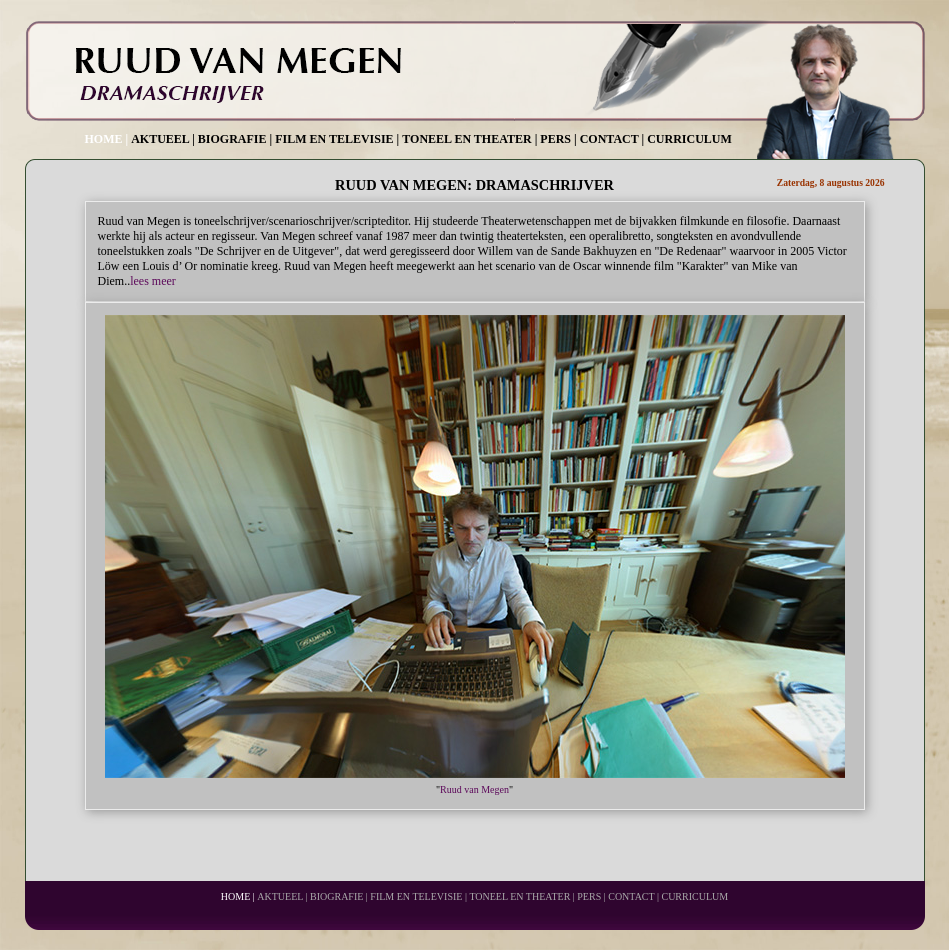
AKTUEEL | (163, 139)
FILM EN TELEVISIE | (337, 139)
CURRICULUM (689, 139)
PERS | (558, 139)
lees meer (153, 281)
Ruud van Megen (474, 789)
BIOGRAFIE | (235, 139)
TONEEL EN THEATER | (469, 139)
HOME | (107, 139)
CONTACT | (612, 139)
